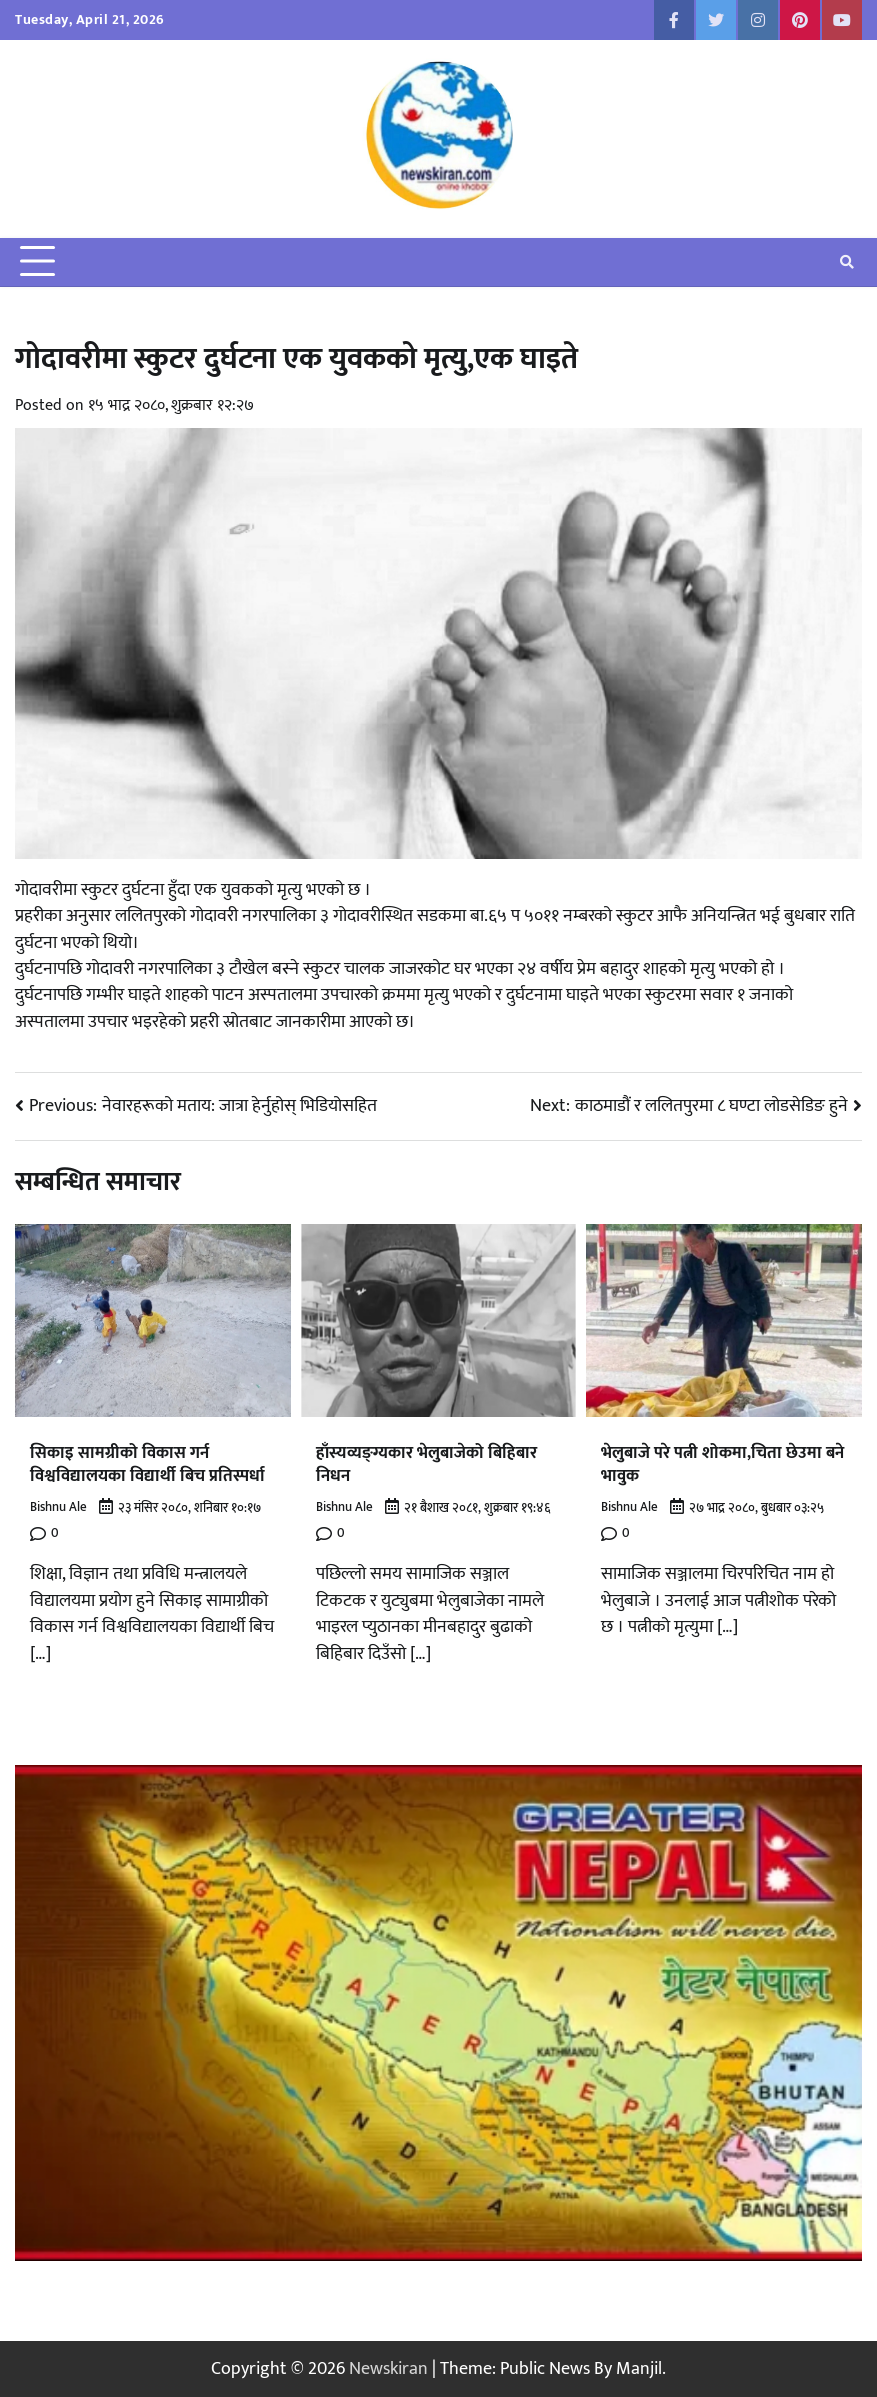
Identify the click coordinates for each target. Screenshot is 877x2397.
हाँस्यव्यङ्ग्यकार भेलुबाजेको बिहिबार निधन (434, 1464)
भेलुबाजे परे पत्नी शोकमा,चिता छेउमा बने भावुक (716, 1464)
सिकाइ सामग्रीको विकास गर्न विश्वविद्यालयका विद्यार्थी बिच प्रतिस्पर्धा (152, 1464)
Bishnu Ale (58, 1507)
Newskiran (388, 2368)
